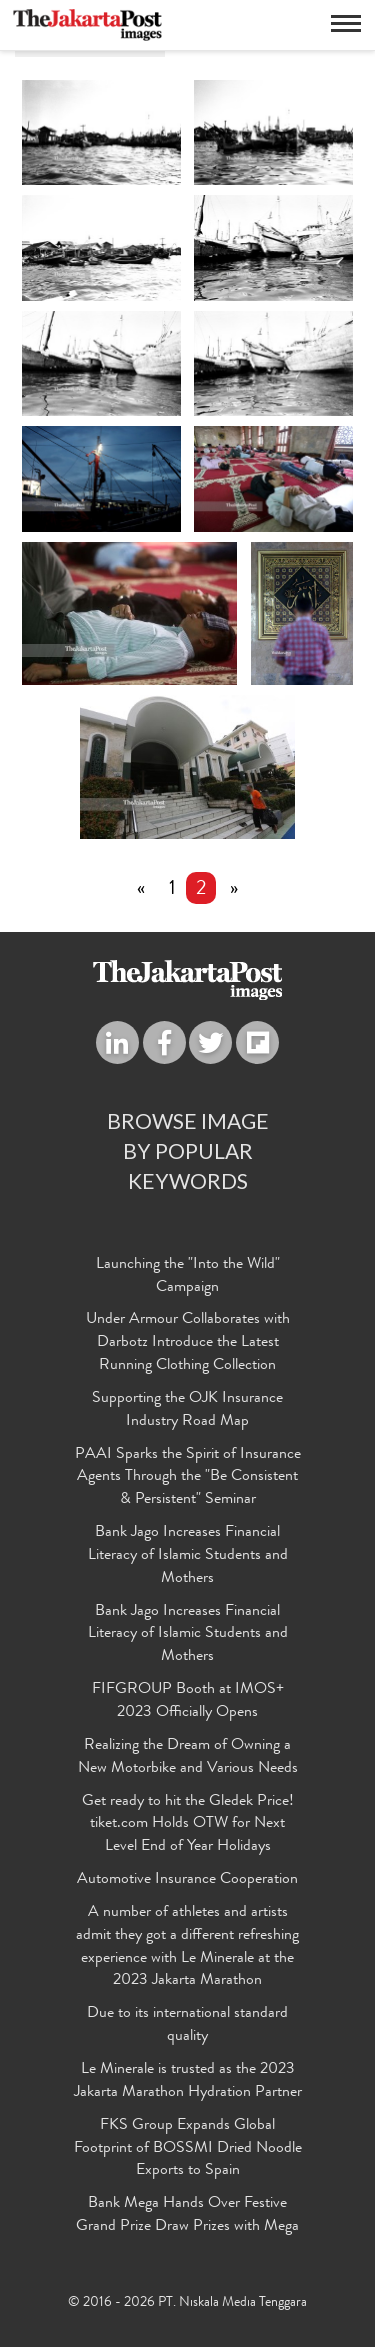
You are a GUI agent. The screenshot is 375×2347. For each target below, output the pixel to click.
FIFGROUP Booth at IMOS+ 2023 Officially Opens (188, 1702)
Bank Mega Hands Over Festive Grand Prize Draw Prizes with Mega (187, 2216)
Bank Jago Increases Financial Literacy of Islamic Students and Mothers (188, 1557)
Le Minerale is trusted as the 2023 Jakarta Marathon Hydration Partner (188, 2082)
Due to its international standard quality (187, 2026)
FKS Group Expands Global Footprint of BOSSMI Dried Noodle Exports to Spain (188, 2150)
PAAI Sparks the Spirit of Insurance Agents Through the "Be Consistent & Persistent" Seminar (188, 1478)
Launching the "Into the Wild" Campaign (188, 1277)
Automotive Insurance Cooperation (187, 1881)
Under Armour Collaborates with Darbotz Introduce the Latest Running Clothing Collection (188, 1344)
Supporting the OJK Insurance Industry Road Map (187, 1411)
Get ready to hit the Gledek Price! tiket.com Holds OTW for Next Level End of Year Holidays (188, 1825)
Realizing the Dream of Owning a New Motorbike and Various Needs (188, 1758)
